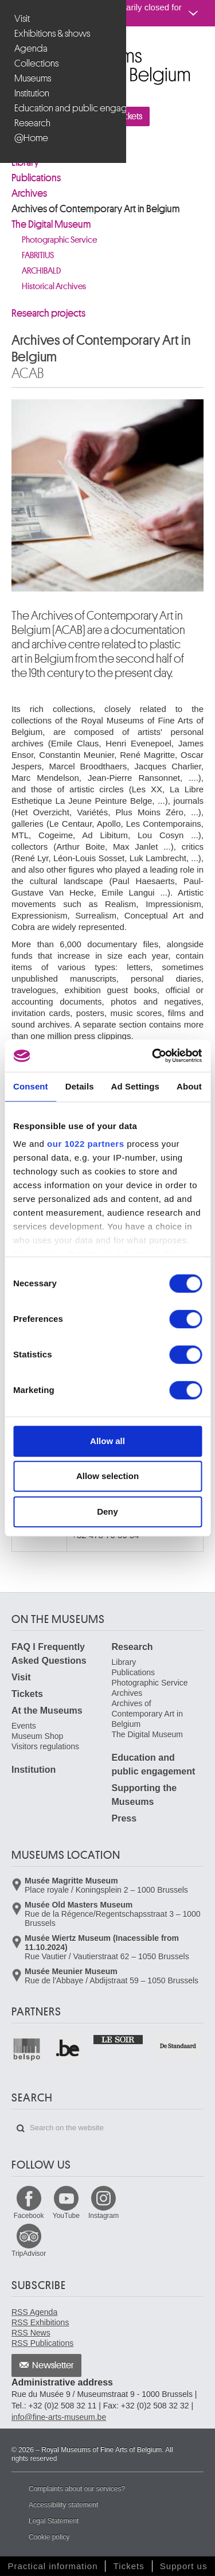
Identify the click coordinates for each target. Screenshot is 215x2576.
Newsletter (53, 2365)
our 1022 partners (85, 1144)
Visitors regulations (45, 1746)
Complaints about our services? (77, 2489)
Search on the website (20, 2128)
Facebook (29, 2216)
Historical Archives (54, 286)
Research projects (48, 313)
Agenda (31, 48)
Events (23, 1725)
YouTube (66, 2216)
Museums (32, 78)
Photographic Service (59, 240)
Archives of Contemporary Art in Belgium (95, 209)
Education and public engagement (64, 108)
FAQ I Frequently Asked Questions (49, 1654)
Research (32, 123)
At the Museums (47, 1710)
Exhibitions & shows (52, 33)
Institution (31, 93)
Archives (29, 193)
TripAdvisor (28, 2254)
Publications (36, 178)
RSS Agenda (34, 2312)
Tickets (27, 1694)
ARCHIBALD (41, 271)
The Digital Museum (51, 224)
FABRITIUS (38, 255)
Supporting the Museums (144, 1795)
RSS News (30, 2332)
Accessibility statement (63, 2505)
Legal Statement (54, 2521)
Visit (22, 19)
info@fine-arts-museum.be (58, 2417)
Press (124, 1818)
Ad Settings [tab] (135, 1086)
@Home (31, 138)
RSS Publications (42, 2343)
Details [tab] (79, 1086)
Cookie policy (49, 2537)
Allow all (107, 1441)
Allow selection (107, 1476)
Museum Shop (37, 1736)
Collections (36, 63)
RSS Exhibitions (40, 2322)
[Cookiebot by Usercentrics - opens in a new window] (153, 1055)
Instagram (103, 2216)
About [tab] (189, 1086)
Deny (107, 1511)
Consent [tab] (30, 1086)
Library (124, 1662)
